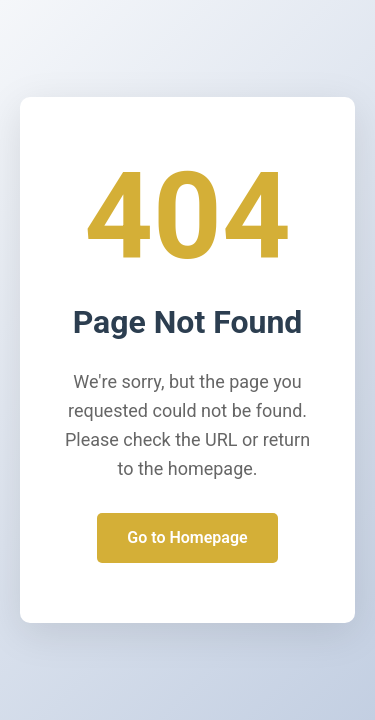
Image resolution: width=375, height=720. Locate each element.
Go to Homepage (187, 537)
